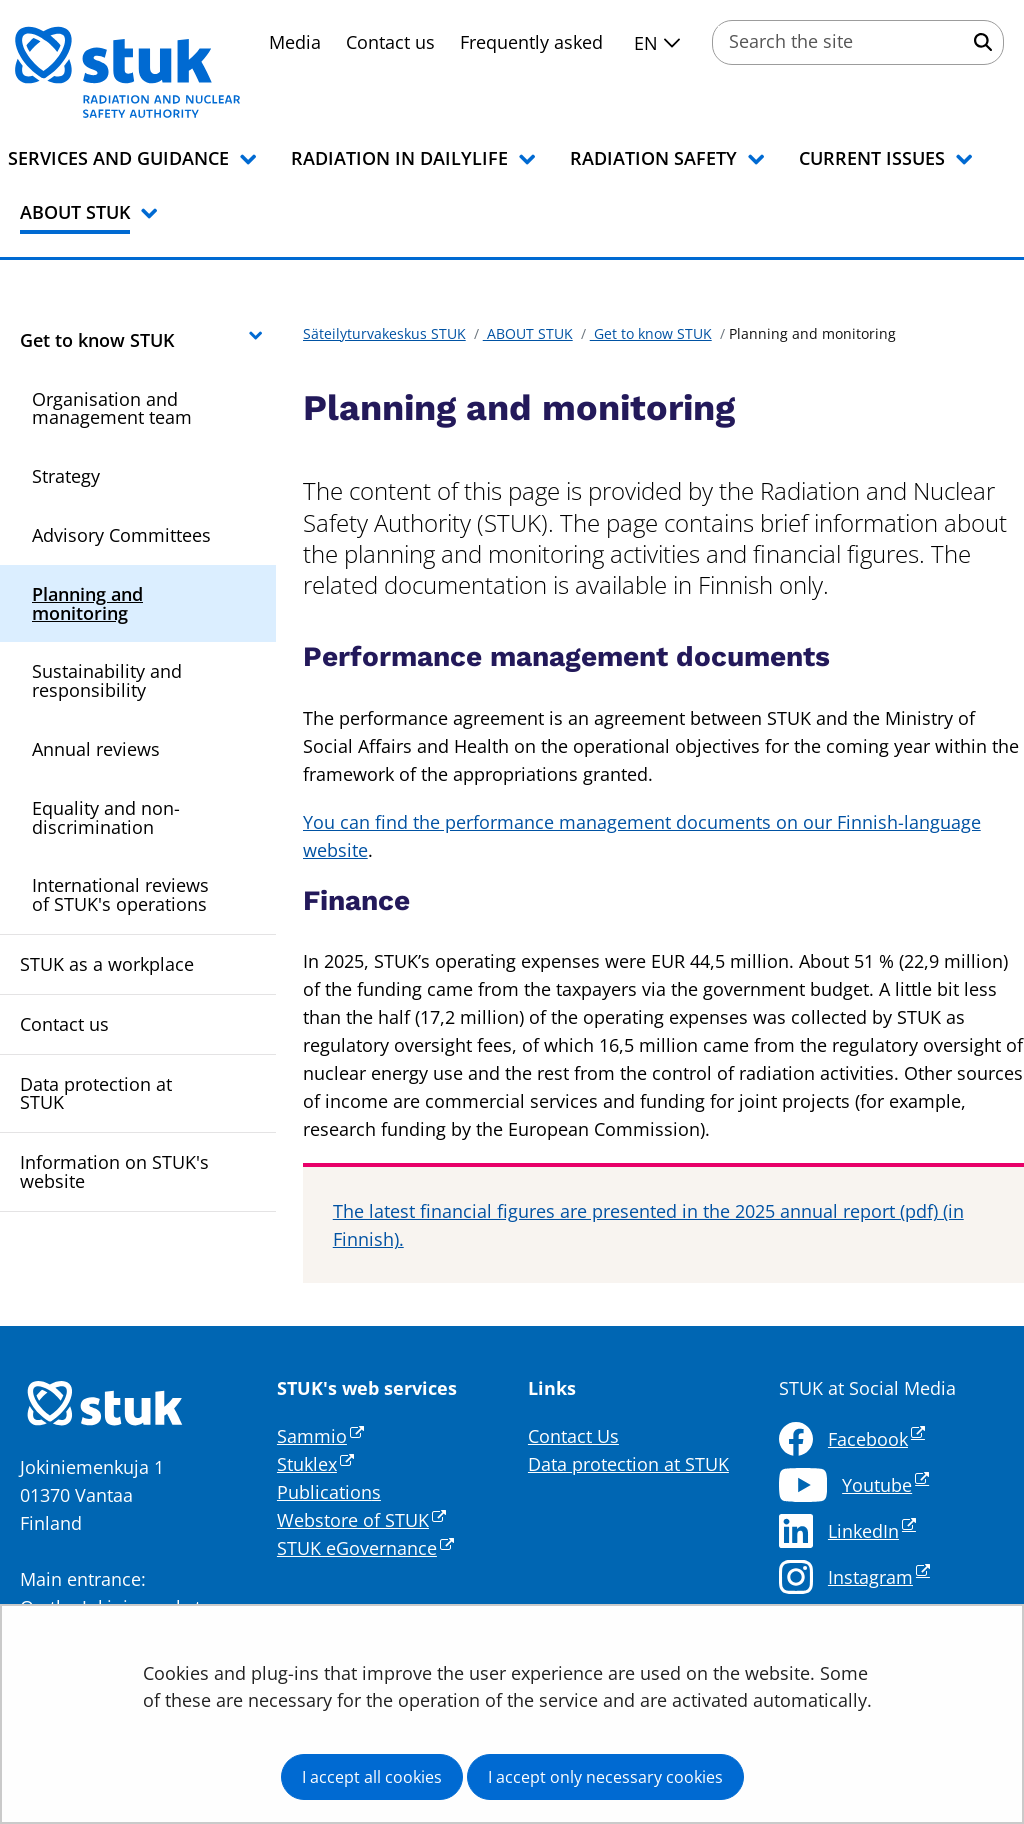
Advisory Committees (121, 535)
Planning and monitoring (87, 603)
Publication (324, 1492)
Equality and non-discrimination (106, 817)
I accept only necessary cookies (605, 1777)
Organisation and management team (112, 408)
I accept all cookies (372, 1777)
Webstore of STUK (361, 1520)
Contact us (390, 42)
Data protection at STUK (96, 1093)
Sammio (320, 1436)
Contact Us (573, 1436)
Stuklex (315, 1464)
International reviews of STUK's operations (120, 894)
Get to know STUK (97, 340)
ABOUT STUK (528, 333)
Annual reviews (96, 749)
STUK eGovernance (365, 1548)
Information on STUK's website (114, 1171)
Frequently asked (531, 42)
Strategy (66, 476)
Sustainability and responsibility (107, 680)
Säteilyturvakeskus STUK (384, 333)
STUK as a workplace (107, 964)
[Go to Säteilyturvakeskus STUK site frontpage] (180, 72)
